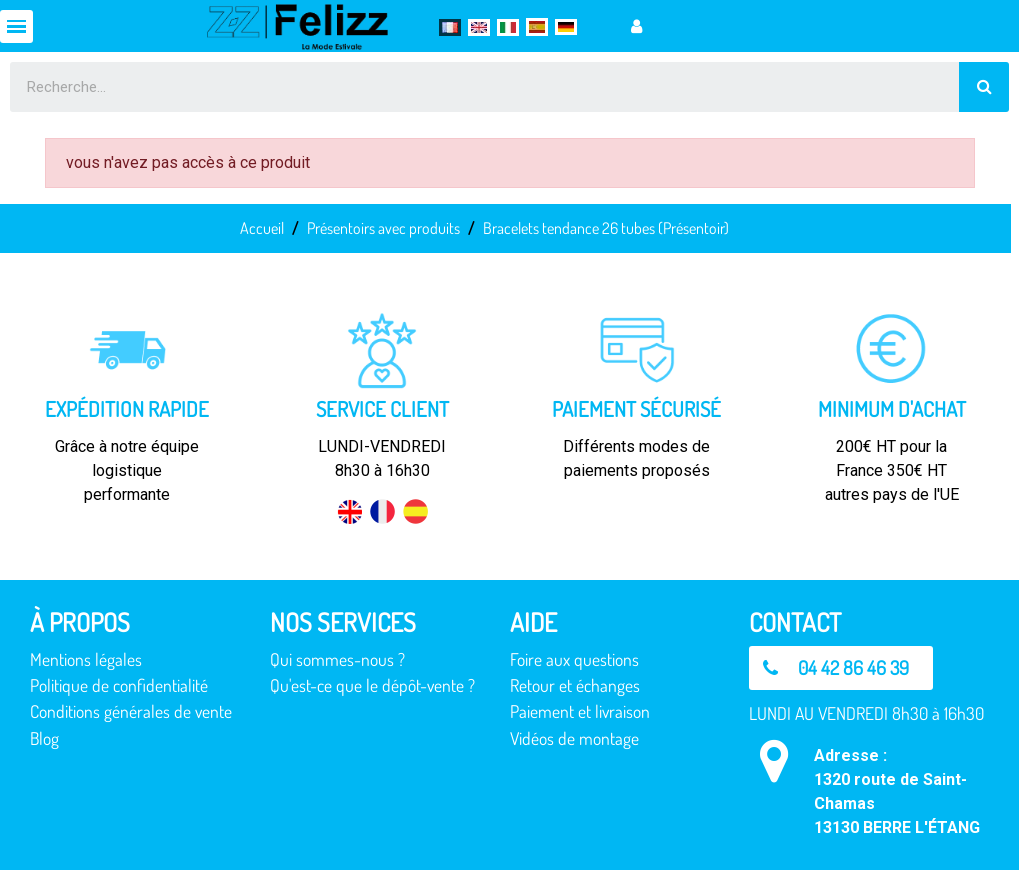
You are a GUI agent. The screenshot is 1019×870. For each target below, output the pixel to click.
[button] (841, 668)
